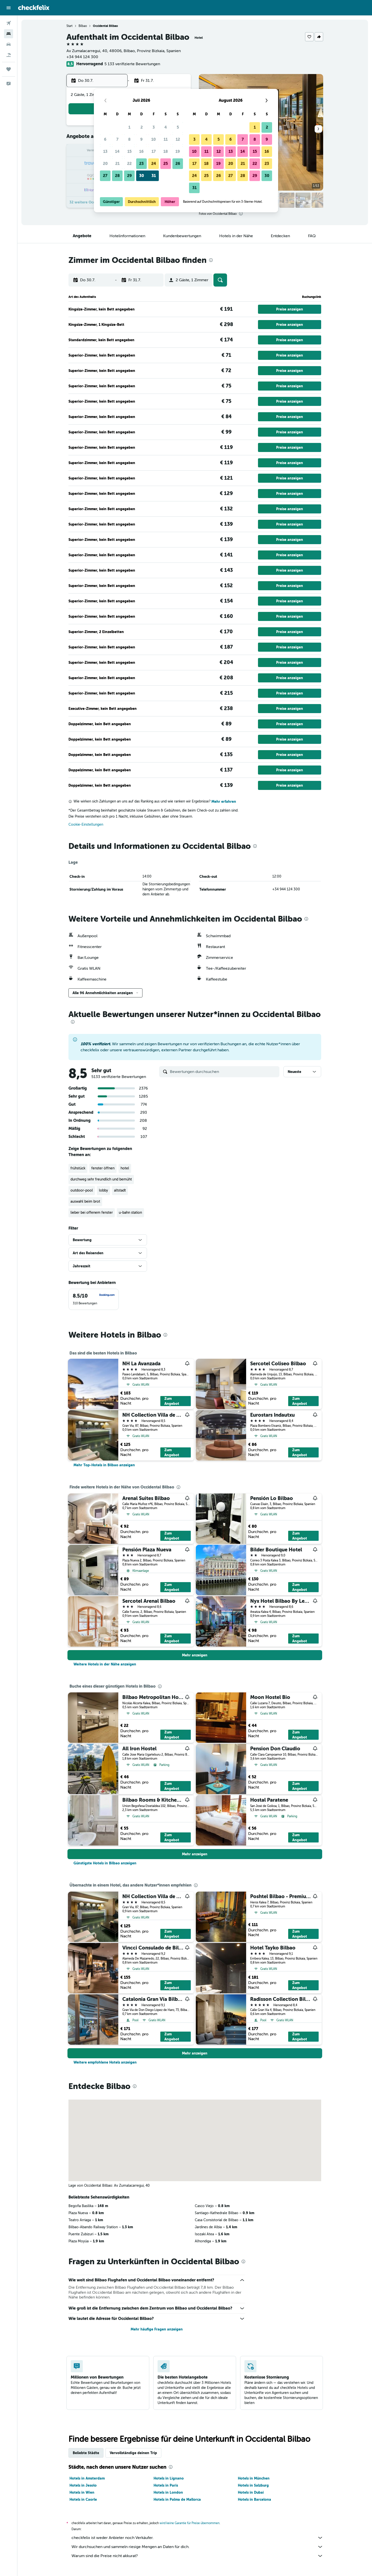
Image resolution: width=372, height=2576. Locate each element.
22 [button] (129, 163)
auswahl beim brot (85, 1201)
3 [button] (154, 127)
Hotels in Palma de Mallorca (177, 2499)
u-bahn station (130, 1212)
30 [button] (141, 175)
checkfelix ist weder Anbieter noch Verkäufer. (197, 2538)
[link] (104, 1465)
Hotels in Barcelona (254, 2499)
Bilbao (83, 26)
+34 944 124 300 (82, 57)
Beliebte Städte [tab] (86, 2453)
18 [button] (165, 151)
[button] (8, 7)
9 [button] (141, 139)
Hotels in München (254, 2478)
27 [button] (105, 175)
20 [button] (105, 163)
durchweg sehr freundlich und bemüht (101, 1179)
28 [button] (117, 175)
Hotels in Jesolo (83, 2485)
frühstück (77, 1168)
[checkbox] (93, 1299)
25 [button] (165, 163)
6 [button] (105, 139)
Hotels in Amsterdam (87, 2478)
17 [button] (154, 151)
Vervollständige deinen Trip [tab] (133, 2453)
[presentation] (241, 213)
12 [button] (178, 139)
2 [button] (141, 127)
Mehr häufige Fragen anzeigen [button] (157, 2329)
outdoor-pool (81, 1190)
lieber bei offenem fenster (91, 1212)
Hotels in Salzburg (253, 2485)
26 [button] (177, 163)
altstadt (120, 1190)
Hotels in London (168, 2492)
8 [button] (129, 139)
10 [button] (153, 139)
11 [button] (166, 139)
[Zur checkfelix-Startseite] (33, 7)
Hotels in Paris (166, 2485)
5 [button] (178, 127)
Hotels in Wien (81, 2492)
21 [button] (117, 163)
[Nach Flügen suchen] (8, 23)
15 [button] (129, 151)
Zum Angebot (171, 1401)
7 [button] (117, 139)
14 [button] (117, 151)
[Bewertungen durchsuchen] (223, 1071)
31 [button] (154, 175)
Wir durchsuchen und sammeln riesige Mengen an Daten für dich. (197, 2547)
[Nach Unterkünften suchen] (8, 34)
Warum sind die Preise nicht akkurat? (197, 2556)
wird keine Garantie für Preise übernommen (189, 2523)
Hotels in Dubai (251, 2492)
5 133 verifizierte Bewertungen (132, 64)
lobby (103, 1190)
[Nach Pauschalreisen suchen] (8, 55)
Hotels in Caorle (83, 2499)
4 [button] (165, 127)
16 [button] (141, 151)
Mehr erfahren (223, 801)
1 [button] (129, 127)
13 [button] (105, 151)
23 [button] (141, 163)
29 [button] (129, 175)
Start (69, 26)
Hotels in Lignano (169, 2478)
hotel (125, 1168)
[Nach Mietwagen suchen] (8, 44)
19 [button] (177, 151)
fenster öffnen (103, 1168)
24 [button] (153, 163)
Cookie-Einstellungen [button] (85, 824)
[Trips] (8, 69)
